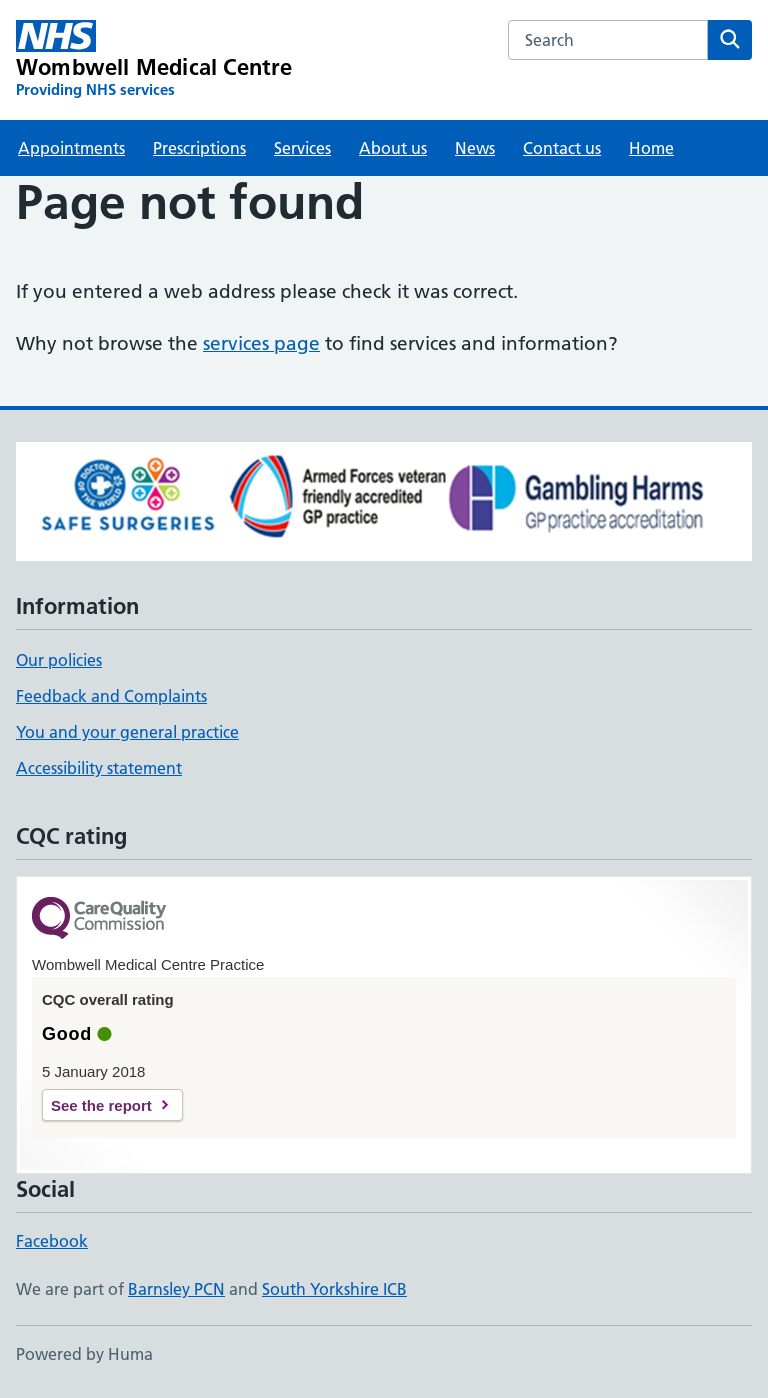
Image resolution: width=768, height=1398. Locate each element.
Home (651, 148)
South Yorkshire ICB (334, 1289)
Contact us (562, 148)
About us (393, 148)
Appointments (71, 148)
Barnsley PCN (176, 1289)
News (475, 148)
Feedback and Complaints (111, 696)
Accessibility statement (99, 768)
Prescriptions (199, 148)
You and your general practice (127, 732)
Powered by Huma (84, 1354)
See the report (101, 1105)
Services (302, 148)
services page (261, 343)
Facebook (52, 1241)
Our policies (59, 660)
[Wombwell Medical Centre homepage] (154, 60)
